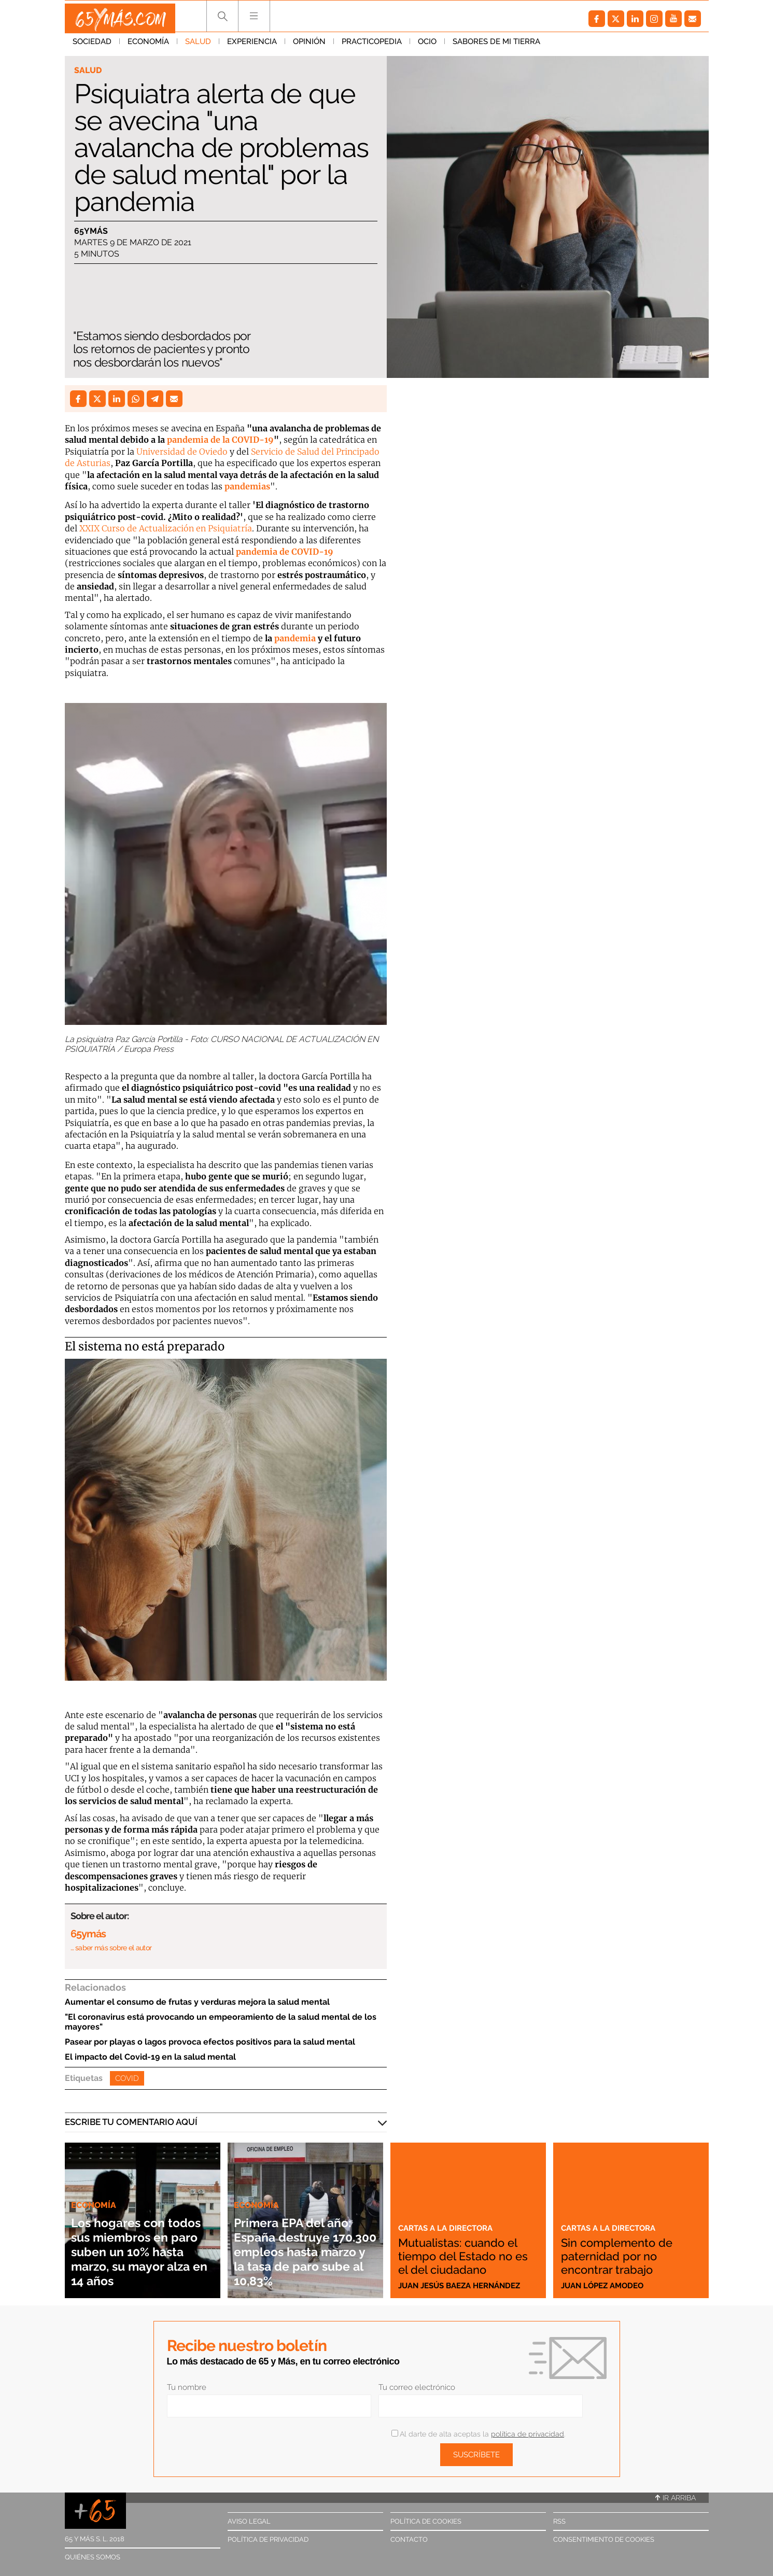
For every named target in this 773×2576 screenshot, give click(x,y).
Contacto (409, 2539)
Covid (127, 2078)
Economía (148, 46)
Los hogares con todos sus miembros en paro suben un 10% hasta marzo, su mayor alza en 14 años (141, 2244)
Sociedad (92, 46)
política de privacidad (527, 2434)
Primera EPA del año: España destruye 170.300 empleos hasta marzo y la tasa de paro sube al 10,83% (303, 2244)
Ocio (427, 46)
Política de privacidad (268, 2539)
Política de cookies (425, 2521)
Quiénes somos (92, 2557)
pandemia (295, 638)
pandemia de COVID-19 (284, 551)
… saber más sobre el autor (111, 1948)
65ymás (91, 231)
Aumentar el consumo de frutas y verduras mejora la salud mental (197, 2002)
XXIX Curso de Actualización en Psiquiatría (165, 528)
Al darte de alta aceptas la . (478, 2434)
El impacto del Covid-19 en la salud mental (150, 2057)
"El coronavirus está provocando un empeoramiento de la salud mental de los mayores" (220, 2022)
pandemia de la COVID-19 (220, 439)
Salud (198, 46)
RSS (559, 2521)
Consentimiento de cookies (603, 2539)
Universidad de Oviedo (182, 451)
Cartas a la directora (450, 2214)
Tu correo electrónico (416, 2387)
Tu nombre (186, 2387)
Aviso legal (249, 2521)
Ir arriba (675, 2498)
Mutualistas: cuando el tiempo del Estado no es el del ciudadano (462, 2249)
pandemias (247, 486)
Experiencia (252, 46)
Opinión (309, 46)
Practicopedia (372, 46)
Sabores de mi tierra (496, 46)
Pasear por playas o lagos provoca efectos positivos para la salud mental (210, 2042)
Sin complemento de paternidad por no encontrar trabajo (626, 2255)
